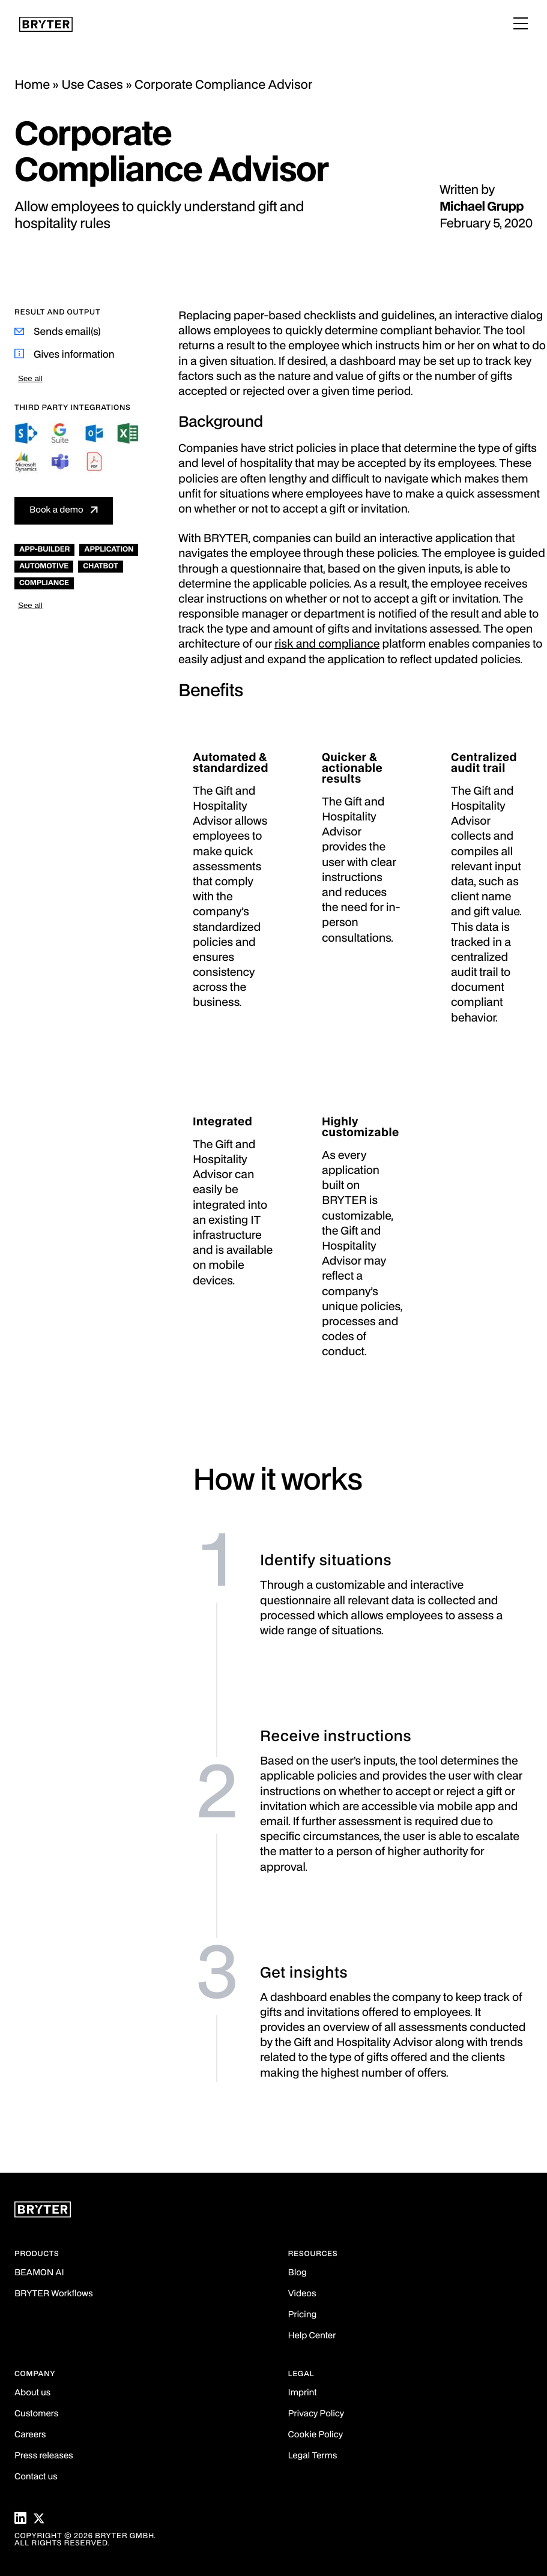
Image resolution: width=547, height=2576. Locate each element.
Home (32, 85)
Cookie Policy (315, 2435)
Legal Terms (312, 2456)
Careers (30, 2435)
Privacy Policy (316, 2414)
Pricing (302, 2315)
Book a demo (56, 510)
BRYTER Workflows (53, 2294)
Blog (297, 2273)
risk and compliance (326, 645)
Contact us (36, 2477)
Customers (36, 2414)
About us (32, 2393)
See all (30, 378)
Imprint (302, 2393)
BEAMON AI (39, 2273)
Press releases (43, 2456)
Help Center (312, 2336)
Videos (302, 2294)
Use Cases (92, 85)
